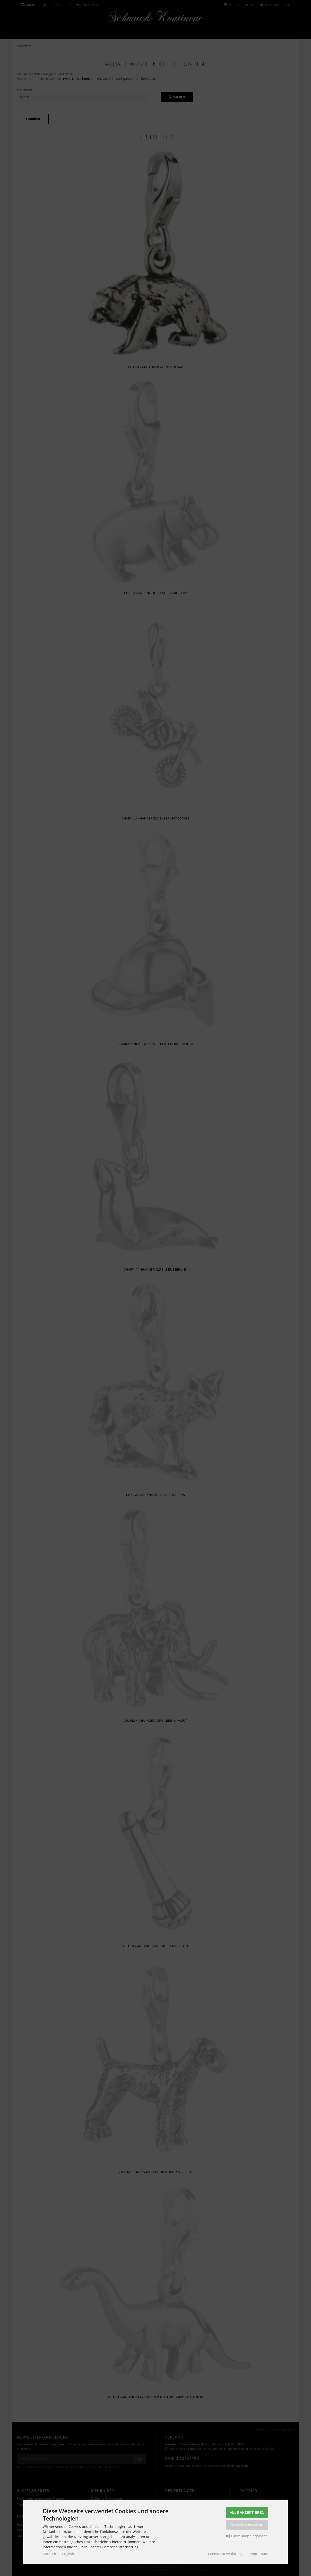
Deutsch (49, 2553)
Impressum (259, 2553)
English (68, 2553)
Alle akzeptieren (247, 2512)
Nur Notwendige (247, 2525)
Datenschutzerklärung (225, 2553)
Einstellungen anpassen (246, 2536)
